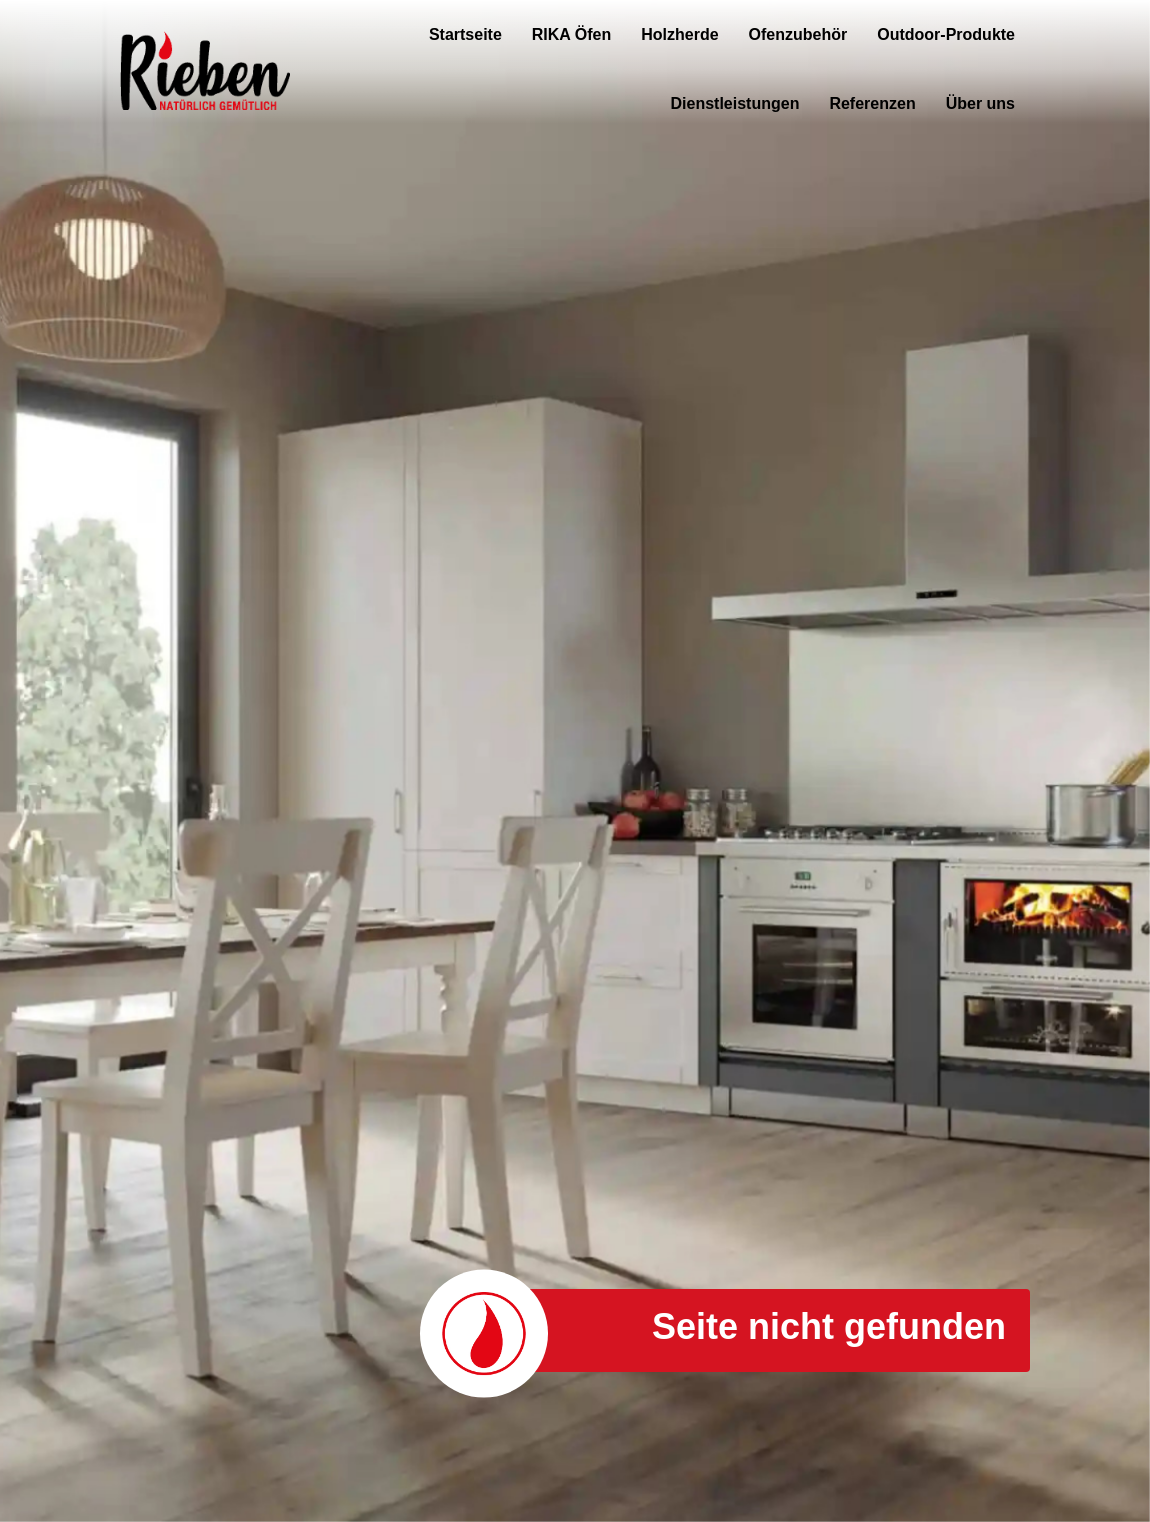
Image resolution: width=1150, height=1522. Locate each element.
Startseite (465, 34)
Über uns (980, 103)
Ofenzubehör (798, 34)
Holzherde (679, 34)
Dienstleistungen (735, 103)
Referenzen (872, 103)
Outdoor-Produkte (946, 34)
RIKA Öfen (571, 34)
